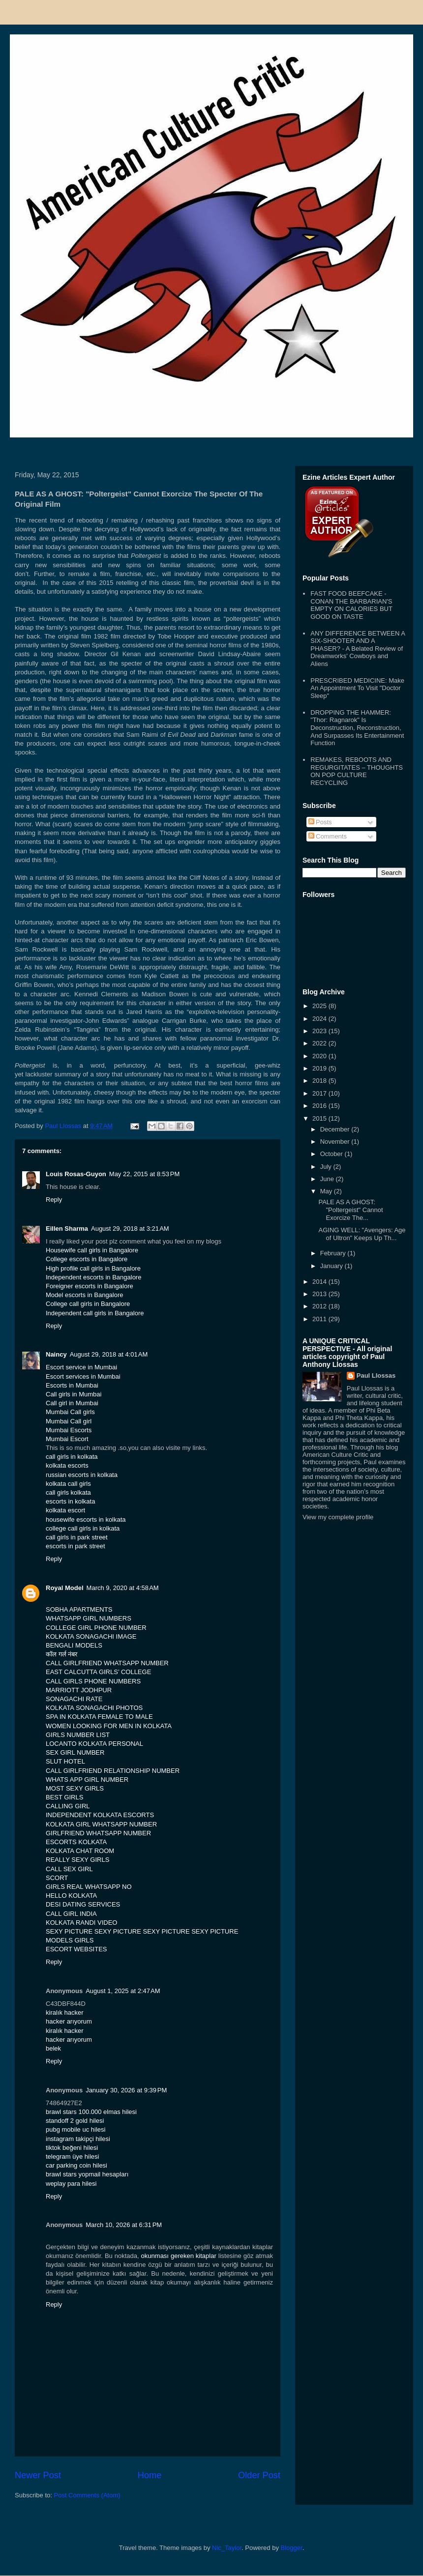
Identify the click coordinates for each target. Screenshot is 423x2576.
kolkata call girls (68, 1483)
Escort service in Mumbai (81, 1367)
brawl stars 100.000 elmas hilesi (91, 2111)
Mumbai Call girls (70, 1412)
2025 (320, 1006)
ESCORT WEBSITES (76, 1949)
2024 (320, 1018)
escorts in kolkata (70, 1501)
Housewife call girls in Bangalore (92, 1250)
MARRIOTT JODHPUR (79, 1690)
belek (53, 2048)
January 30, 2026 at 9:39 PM (126, 2090)
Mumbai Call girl (68, 1421)
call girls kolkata (68, 1492)
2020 (320, 1056)
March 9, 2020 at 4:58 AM (123, 1588)
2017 (320, 1093)
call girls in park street (77, 1537)
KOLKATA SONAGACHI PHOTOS (94, 1707)
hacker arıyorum (69, 2021)
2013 (320, 1294)
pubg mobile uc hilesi (75, 2129)
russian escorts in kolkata (82, 1474)
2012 (320, 1306)
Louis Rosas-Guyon (76, 1174)
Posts (320, 822)
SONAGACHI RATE (74, 1699)
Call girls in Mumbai (73, 1394)
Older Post (259, 2475)
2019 (320, 1068)
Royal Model (65, 1588)
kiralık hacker (65, 2012)
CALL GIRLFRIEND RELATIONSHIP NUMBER (113, 1770)
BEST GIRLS (64, 1797)
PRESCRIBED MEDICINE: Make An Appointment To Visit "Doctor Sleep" (357, 688)
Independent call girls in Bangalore (95, 1313)
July (326, 1166)
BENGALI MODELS (74, 1645)
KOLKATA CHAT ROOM (80, 1850)
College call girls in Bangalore (88, 1303)
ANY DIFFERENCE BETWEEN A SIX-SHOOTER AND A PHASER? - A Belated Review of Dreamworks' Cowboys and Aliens (357, 648)
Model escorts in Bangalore (84, 1295)
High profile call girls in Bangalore (93, 1268)
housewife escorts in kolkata (86, 1519)
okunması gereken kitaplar (178, 2255)
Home (150, 2475)
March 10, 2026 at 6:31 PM (124, 2225)
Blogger (291, 2547)
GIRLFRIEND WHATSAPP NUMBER (98, 1833)
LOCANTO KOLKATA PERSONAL (94, 1743)
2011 (320, 1319)
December (336, 1129)
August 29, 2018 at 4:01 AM (109, 1354)
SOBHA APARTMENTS (79, 1609)
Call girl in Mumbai (72, 1403)
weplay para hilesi (71, 2183)
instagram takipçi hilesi (78, 2138)
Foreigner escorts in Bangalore (89, 1286)
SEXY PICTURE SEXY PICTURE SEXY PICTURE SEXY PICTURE (142, 1931)
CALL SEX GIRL (69, 1869)
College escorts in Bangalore (86, 1259)
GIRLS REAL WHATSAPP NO (89, 1886)
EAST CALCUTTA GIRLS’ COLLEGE (98, 1672)
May (327, 1191)
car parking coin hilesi (76, 2165)
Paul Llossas (376, 1375)
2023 (320, 1031)
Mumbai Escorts (68, 1430)
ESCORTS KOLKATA (76, 1842)
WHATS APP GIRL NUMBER (87, 1779)
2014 (320, 1281)
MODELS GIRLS (70, 1940)
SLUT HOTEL (65, 1761)
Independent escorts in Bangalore (93, 1277)
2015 (320, 1118)
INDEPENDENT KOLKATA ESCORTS (100, 1815)
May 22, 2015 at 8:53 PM (144, 1174)
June (328, 1179)
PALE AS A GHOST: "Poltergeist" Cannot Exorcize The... (350, 1209)
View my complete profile (337, 1517)
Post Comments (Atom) (87, 2495)
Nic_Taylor (227, 2547)
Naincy (56, 1354)
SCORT (57, 1877)
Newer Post (38, 2475)
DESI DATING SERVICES (83, 1904)
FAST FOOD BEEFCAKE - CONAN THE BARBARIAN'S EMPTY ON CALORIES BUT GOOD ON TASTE (351, 605)
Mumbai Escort (67, 1439)
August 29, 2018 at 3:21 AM (130, 1228)
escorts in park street (75, 1546)
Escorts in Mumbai (72, 1385)
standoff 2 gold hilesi (75, 2120)
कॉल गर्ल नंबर (61, 1654)
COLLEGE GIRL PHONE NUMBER (96, 1627)
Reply (54, 1199)
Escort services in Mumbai (83, 1376)
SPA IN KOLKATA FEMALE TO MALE (99, 1716)
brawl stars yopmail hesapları (87, 2174)
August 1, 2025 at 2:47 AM (123, 1991)
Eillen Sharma (67, 1228)
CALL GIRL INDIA (71, 1913)
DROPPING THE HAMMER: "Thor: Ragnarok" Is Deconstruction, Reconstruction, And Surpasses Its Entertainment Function (357, 728)
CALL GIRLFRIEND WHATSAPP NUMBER (107, 1663)
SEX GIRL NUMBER (75, 1752)
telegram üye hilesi (72, 2156)
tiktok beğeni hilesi (72, 2147)
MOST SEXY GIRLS (75, 1788)
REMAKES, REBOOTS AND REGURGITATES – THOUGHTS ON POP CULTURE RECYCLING (356, 771)
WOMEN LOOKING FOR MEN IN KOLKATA (109, 1726)
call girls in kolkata (72, 1456)
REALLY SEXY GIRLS (77, 1859)
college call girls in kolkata (83, 1528)
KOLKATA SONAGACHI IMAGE (91, 1636)
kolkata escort (65, 1510)
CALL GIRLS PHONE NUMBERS (93, 1681)
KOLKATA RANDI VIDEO (81, 1922)
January (332, 1266)
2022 (320, 1043)
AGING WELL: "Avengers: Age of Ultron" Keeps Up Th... (361, 1234)
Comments (327, 836)
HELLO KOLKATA (71, 1895)
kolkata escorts (67, 1465)
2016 (320, 1105)
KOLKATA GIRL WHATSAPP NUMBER (101, 1824)
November (336, 1141)
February (334, 1253)
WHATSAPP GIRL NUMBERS (88, 1618)
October (332, 1154)
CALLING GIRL (68, 1806)
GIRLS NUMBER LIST (78, 1734)
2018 (320, 1080)
